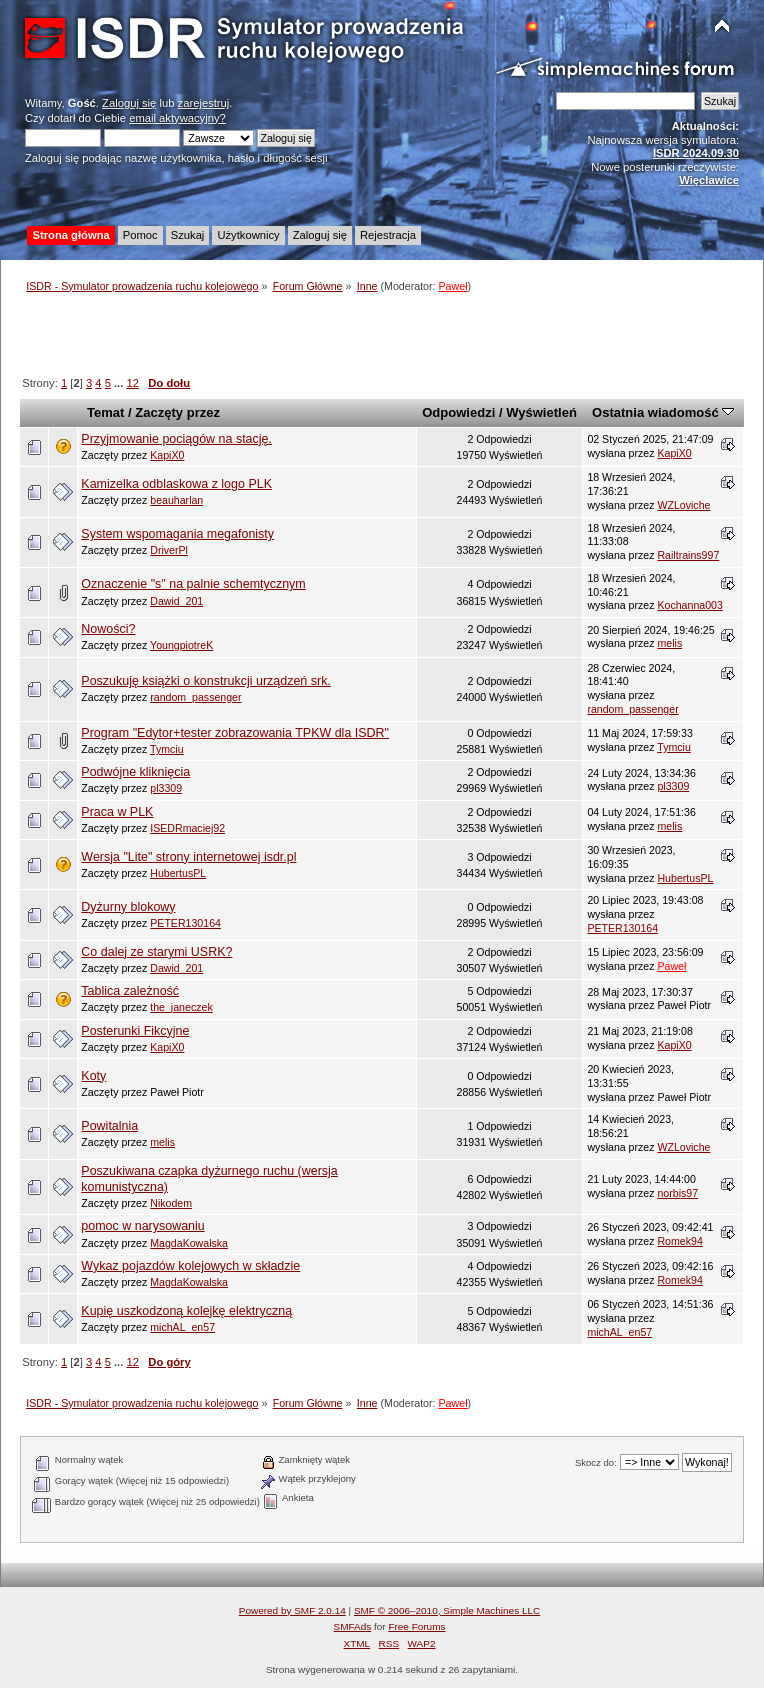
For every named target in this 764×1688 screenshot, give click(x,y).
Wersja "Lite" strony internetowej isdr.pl (188, 857)
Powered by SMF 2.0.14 (292, 1610)
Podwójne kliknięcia (135, 772)
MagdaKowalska (189, 1243)
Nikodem (171, 1203)
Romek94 (679, 1241)
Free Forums (416, 1626)
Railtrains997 (688, 555)
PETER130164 (185, 923)
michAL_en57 (182, 1327)
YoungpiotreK (181, 645)
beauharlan (176, 500)
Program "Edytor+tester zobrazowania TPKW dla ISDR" (235, 733)
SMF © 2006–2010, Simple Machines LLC (447, 1610)
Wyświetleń (541, 412)
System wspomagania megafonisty (177, 534)
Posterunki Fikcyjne (135, 1031)
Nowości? (108, 629)
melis (669, 643)
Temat (105, 412)
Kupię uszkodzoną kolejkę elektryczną (186, 1311)
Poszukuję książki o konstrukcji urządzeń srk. (205, 681)
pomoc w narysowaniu (142, 1226)
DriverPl (169, 550)
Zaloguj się (129, 103)
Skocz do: (596, 1462)
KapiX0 (167, 455)
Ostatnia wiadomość (663, 412)
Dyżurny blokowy (128, 907)
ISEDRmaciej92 (187, 828)
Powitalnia (109, 1126)
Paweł (453, 286)
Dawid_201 (176, 601)
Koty (93, 1076)
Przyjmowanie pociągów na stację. (176, 439)
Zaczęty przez (177, 412)
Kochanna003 (689, 605)
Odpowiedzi (458, 412)
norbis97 (677, 1193)
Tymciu (167, 749)
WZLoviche (683, 505)
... (120, 383)
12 (132, 383)
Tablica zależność (130, 991)
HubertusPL (178, 873)
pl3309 (166, 788)
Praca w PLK (117, 812)
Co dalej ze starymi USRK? (156, 952)
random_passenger (195, 697)
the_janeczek (181, 1007)
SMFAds (353, 1626)
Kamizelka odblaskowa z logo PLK (176, 484)
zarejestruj (204, 103)
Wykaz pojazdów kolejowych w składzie (190, 1266)
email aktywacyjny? (177, 118)
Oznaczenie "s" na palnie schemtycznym (193, 584)
